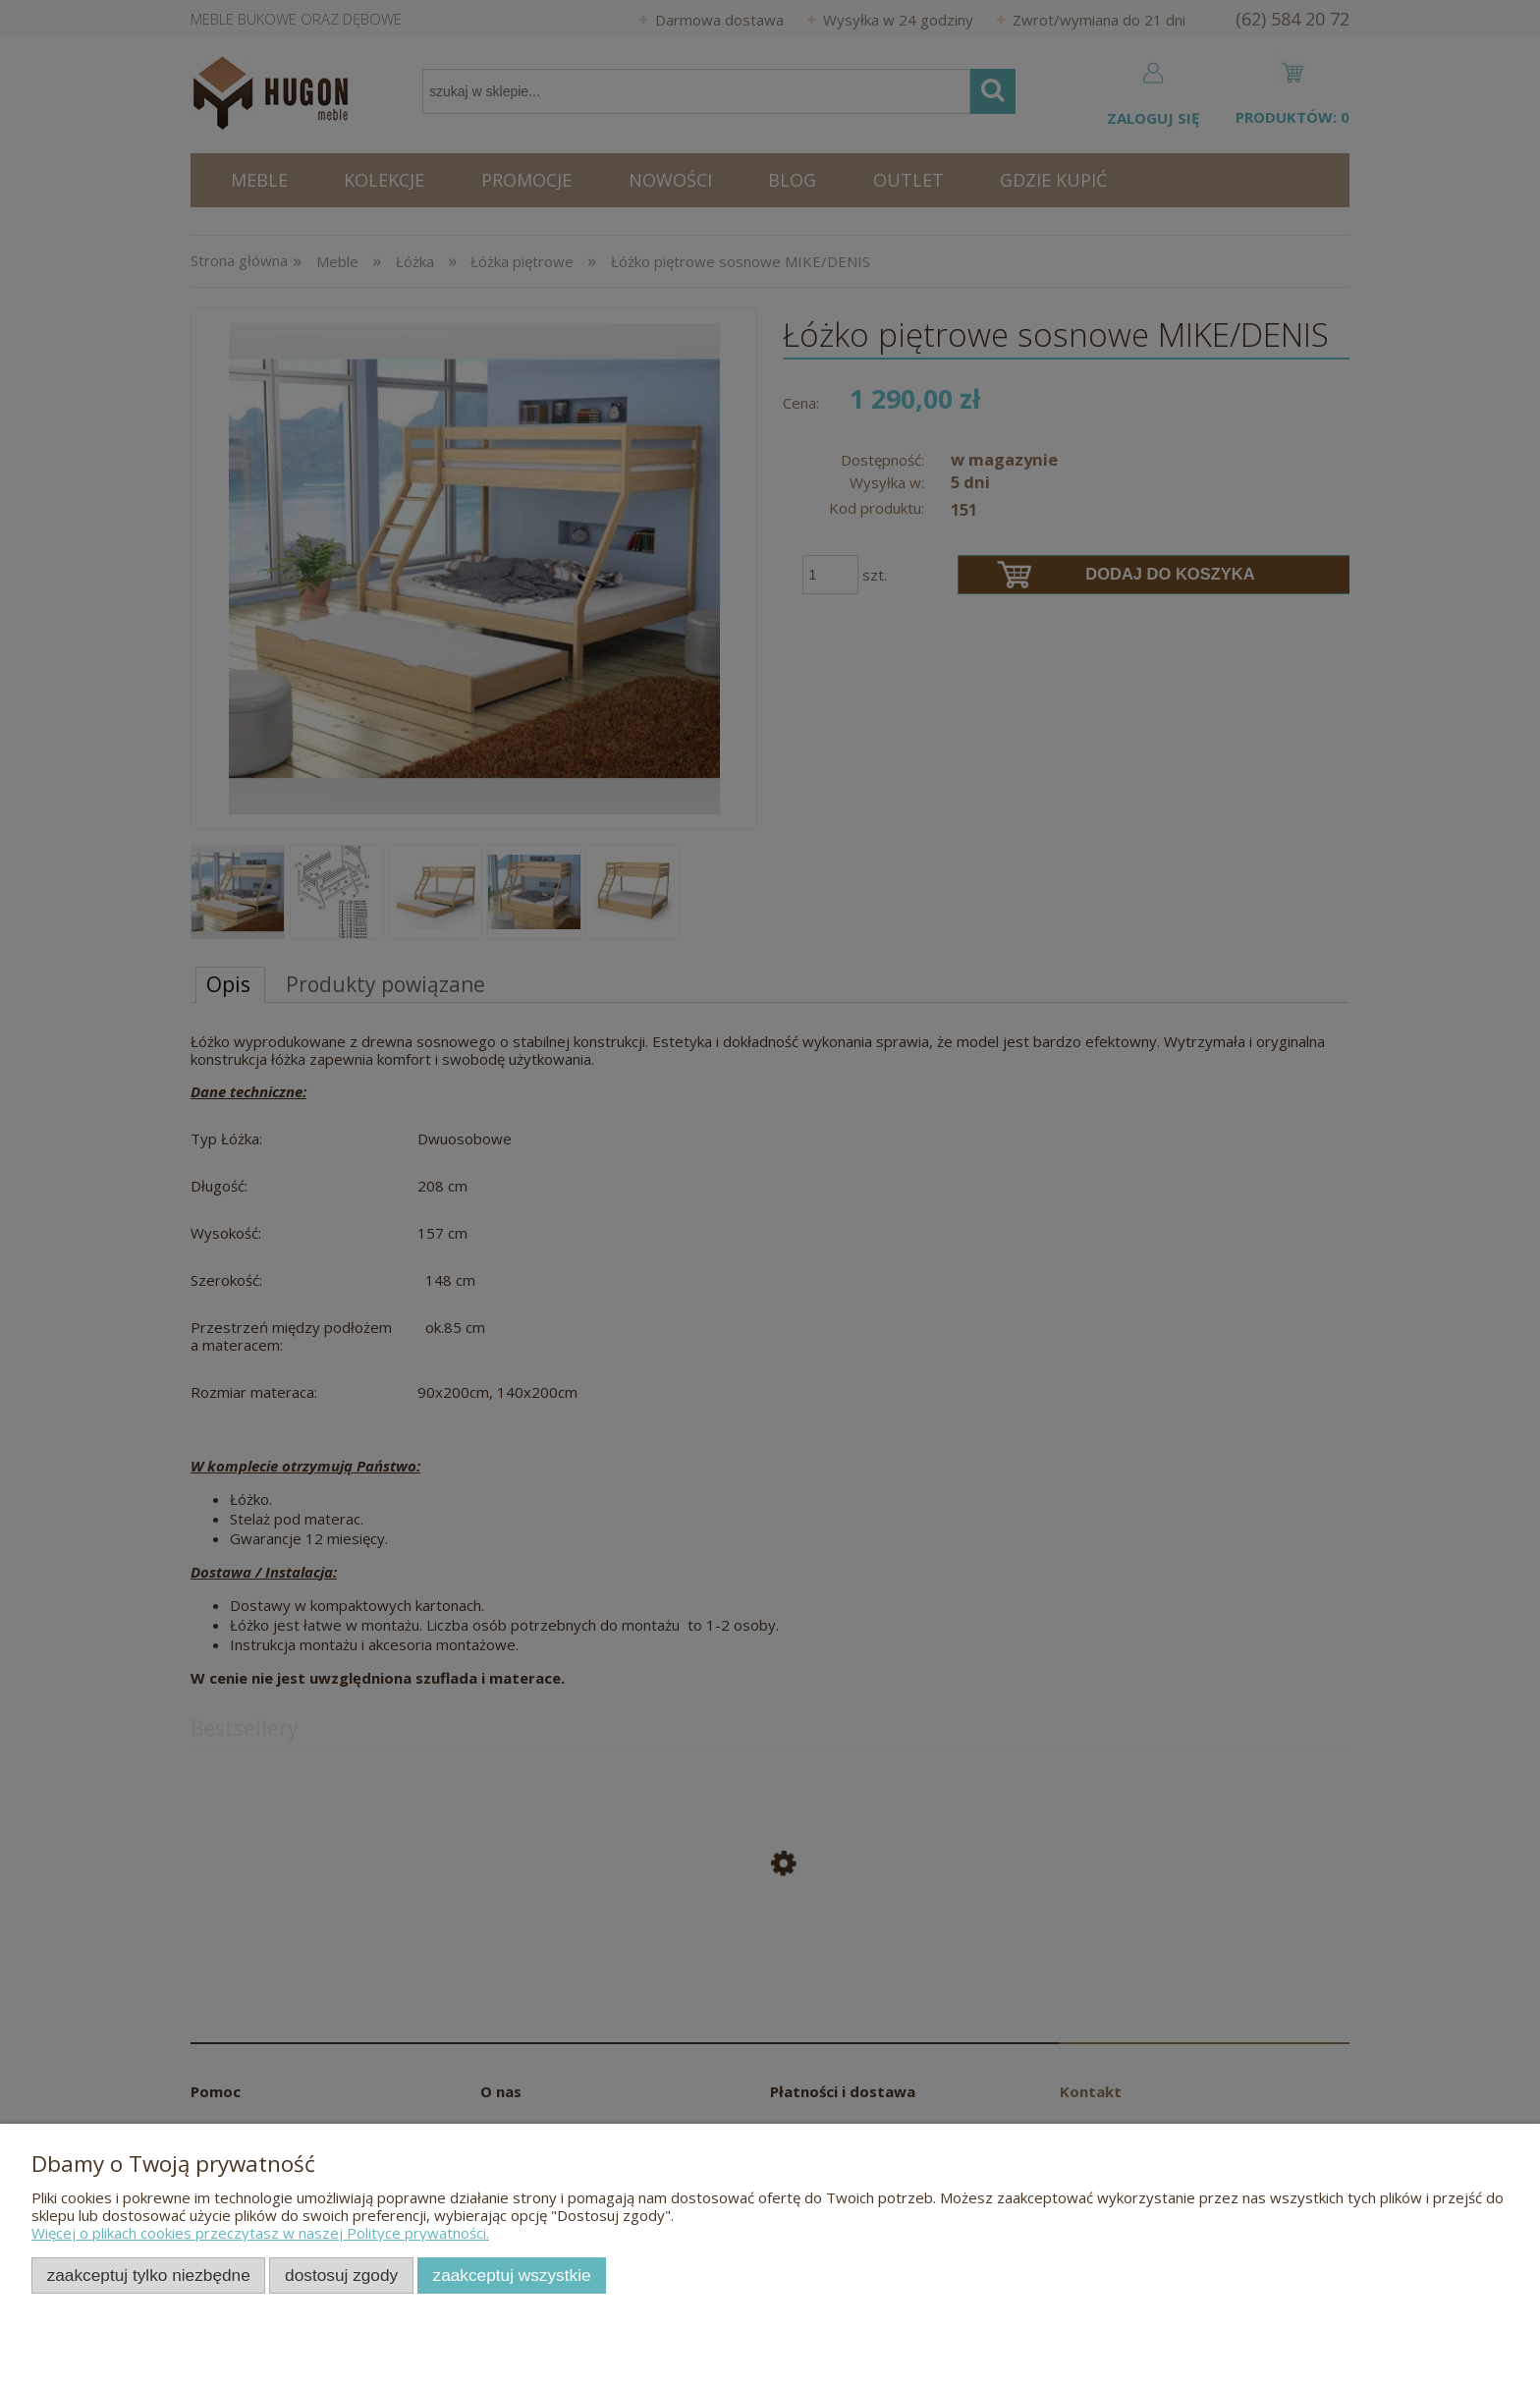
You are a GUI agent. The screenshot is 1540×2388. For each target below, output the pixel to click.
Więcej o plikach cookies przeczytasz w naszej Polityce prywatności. (260, 2233)
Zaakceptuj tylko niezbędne (148, 2275)
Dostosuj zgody (341, 2275)
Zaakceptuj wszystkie (512, 2275)
